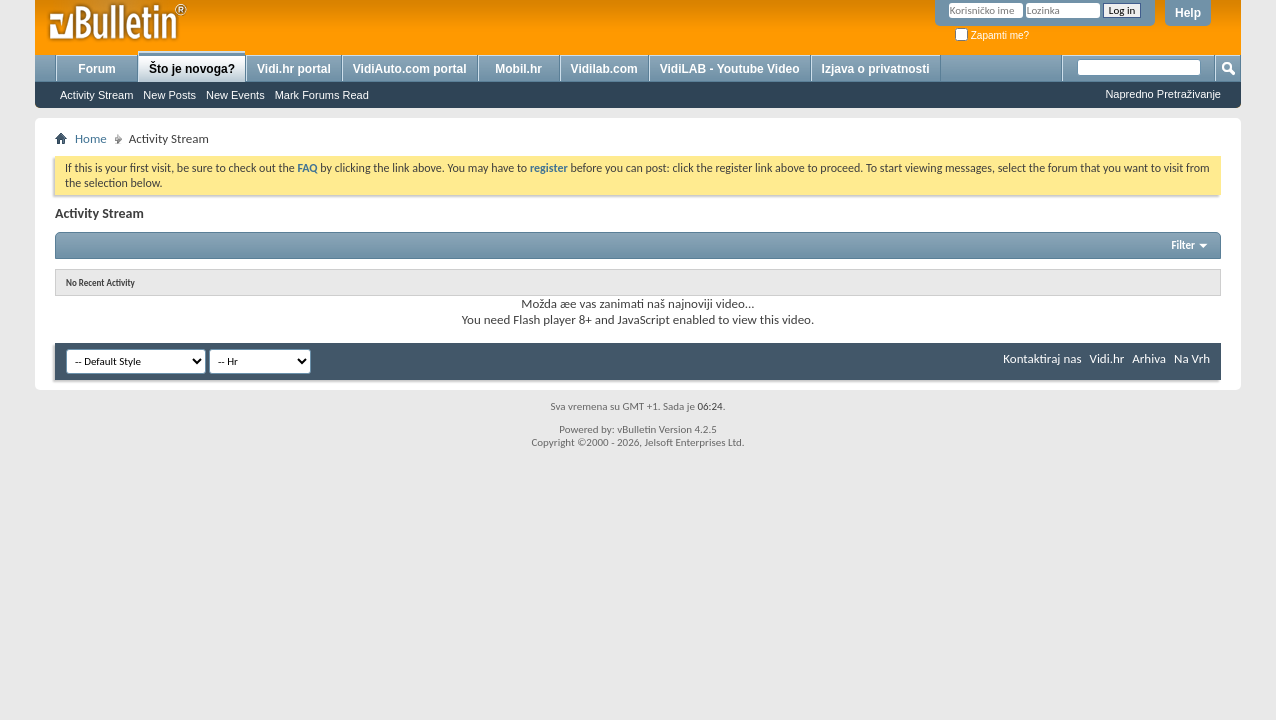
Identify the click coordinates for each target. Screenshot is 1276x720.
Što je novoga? (192, 69)
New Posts (169, 95)
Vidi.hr (1107, 358)
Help (1188, 13)
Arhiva (1149, 358)
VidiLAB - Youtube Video (730, 69)
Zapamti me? (992, 35)
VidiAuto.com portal (410, 69)
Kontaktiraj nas (1042, 358)
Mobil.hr (518, 69)
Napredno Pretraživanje (1163, 94)
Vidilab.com (604, 69)
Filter (1183, 245)
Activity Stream (96, 95)
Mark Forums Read (322, 95)
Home (91, 138)
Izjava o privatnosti (876, 69)
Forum (96, 69)
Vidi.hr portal (294, 69)
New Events (235, 95)
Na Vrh (1192, 358)
